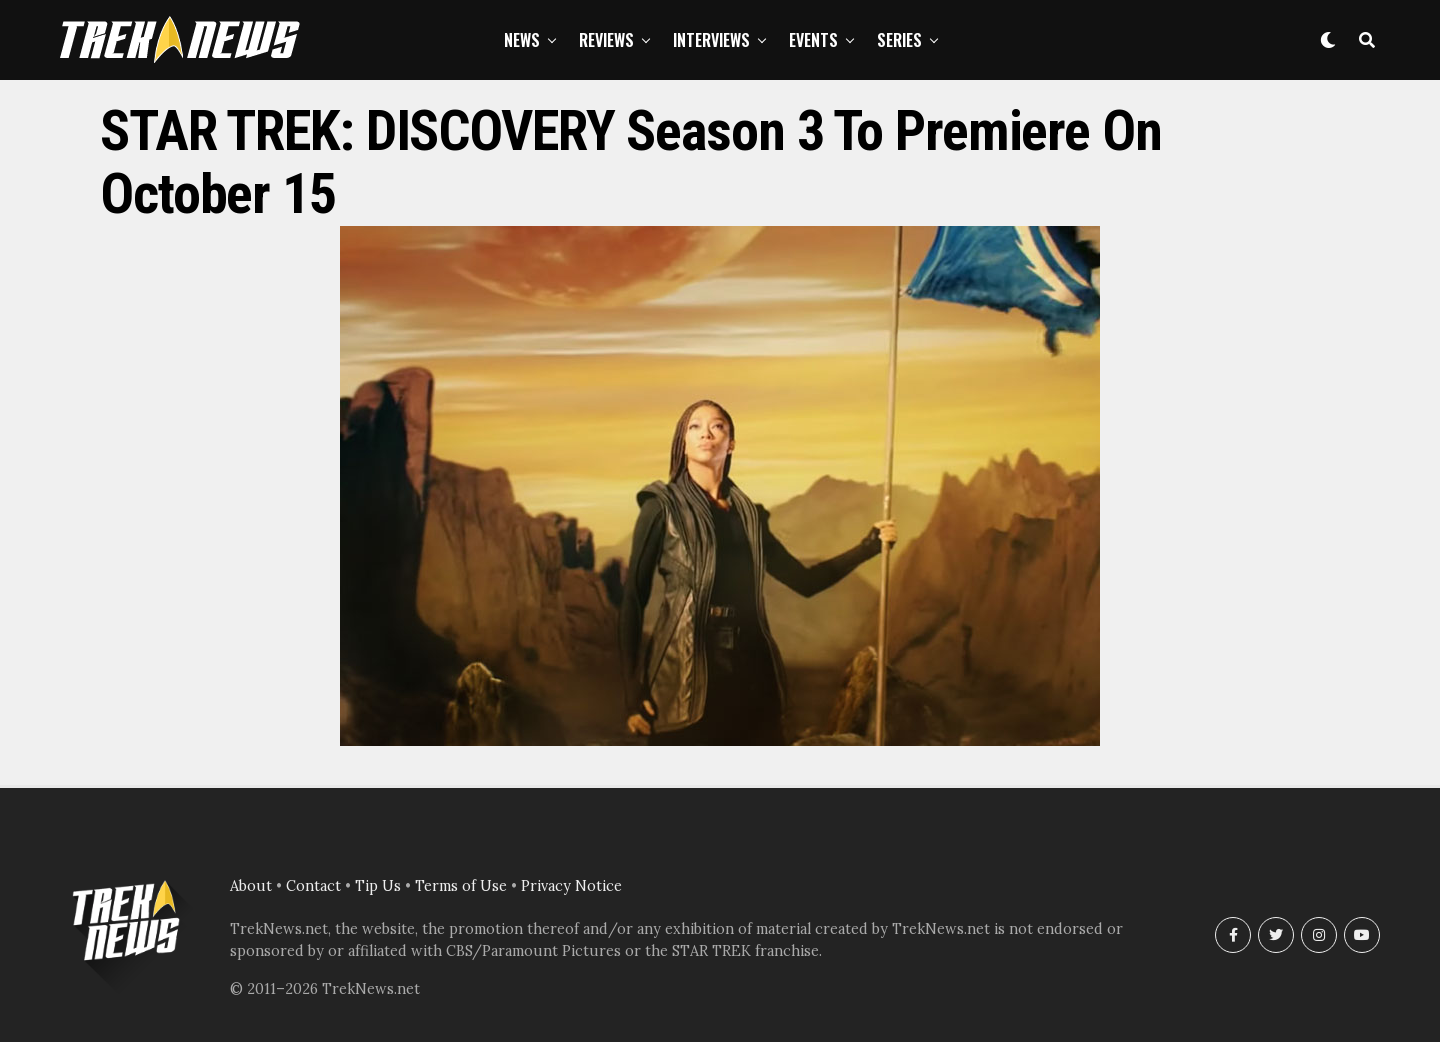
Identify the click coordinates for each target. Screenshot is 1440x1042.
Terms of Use (461, 886)
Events (813, 40)
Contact (313, 886)
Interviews (711, 40)
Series (899, 40)
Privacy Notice (571, 886)
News (522, 40)
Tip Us (378, 886)
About (251, 886)
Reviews (606, 40)
